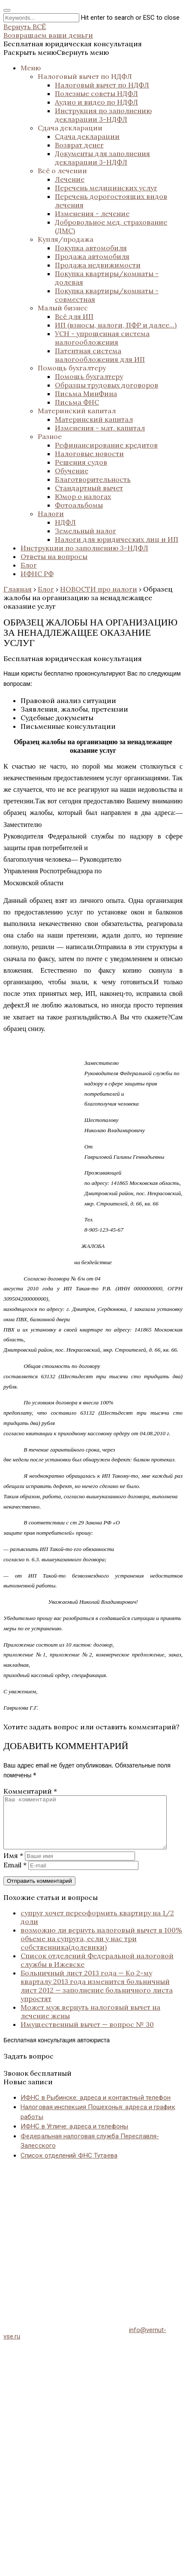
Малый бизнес (63, 308)
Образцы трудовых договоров (106, 385)
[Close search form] (6, 10)
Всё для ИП (74, 316)
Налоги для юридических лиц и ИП (116, 539)
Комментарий (30, 1791)
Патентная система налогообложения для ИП (100, 355)
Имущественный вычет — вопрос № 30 (87, 2034)
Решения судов (81, 462)
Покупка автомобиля (91, 247)
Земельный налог (85, 530)
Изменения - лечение (92, 213)
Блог (29, 565)
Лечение (69, 179)
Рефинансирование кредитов (106, 445)
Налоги (51, 513)
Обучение (71, 470)
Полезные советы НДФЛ (96, 93)
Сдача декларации (70, 127)
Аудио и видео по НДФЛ (96, 102)
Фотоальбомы (79, 505)
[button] (56, 52)
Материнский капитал (77, 410)
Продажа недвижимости (98, 265)
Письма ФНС (77, 402)
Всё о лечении (62, 170)
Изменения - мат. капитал (100, 428)
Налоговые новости (89, 453)
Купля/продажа (65, 239)
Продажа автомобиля (92, 256)
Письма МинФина (86, 393)
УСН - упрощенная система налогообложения (102, 337)
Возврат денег (79, 145)
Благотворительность (93, 479)
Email (15, 1875)
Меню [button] (31, 67)
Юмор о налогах (83, 496)
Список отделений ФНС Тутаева (69, 2166)
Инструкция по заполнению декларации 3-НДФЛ (103, 114)
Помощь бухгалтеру (72, 368)
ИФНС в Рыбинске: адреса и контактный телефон (96, 2108)
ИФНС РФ (37, 573)
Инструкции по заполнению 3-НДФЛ (84, 548)
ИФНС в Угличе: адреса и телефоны (74, 2136)
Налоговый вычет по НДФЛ (85, 76)
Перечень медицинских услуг (106, 187)
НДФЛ (65, 522)
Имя (13, 1865)
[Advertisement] (80, 2244)
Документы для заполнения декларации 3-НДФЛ (102, 157)
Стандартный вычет (89, 488)
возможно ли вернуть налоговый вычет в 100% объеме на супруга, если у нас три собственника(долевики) (101, 1949)
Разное (50, 436)
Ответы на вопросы (54, 556)
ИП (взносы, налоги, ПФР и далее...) (116, 325)
